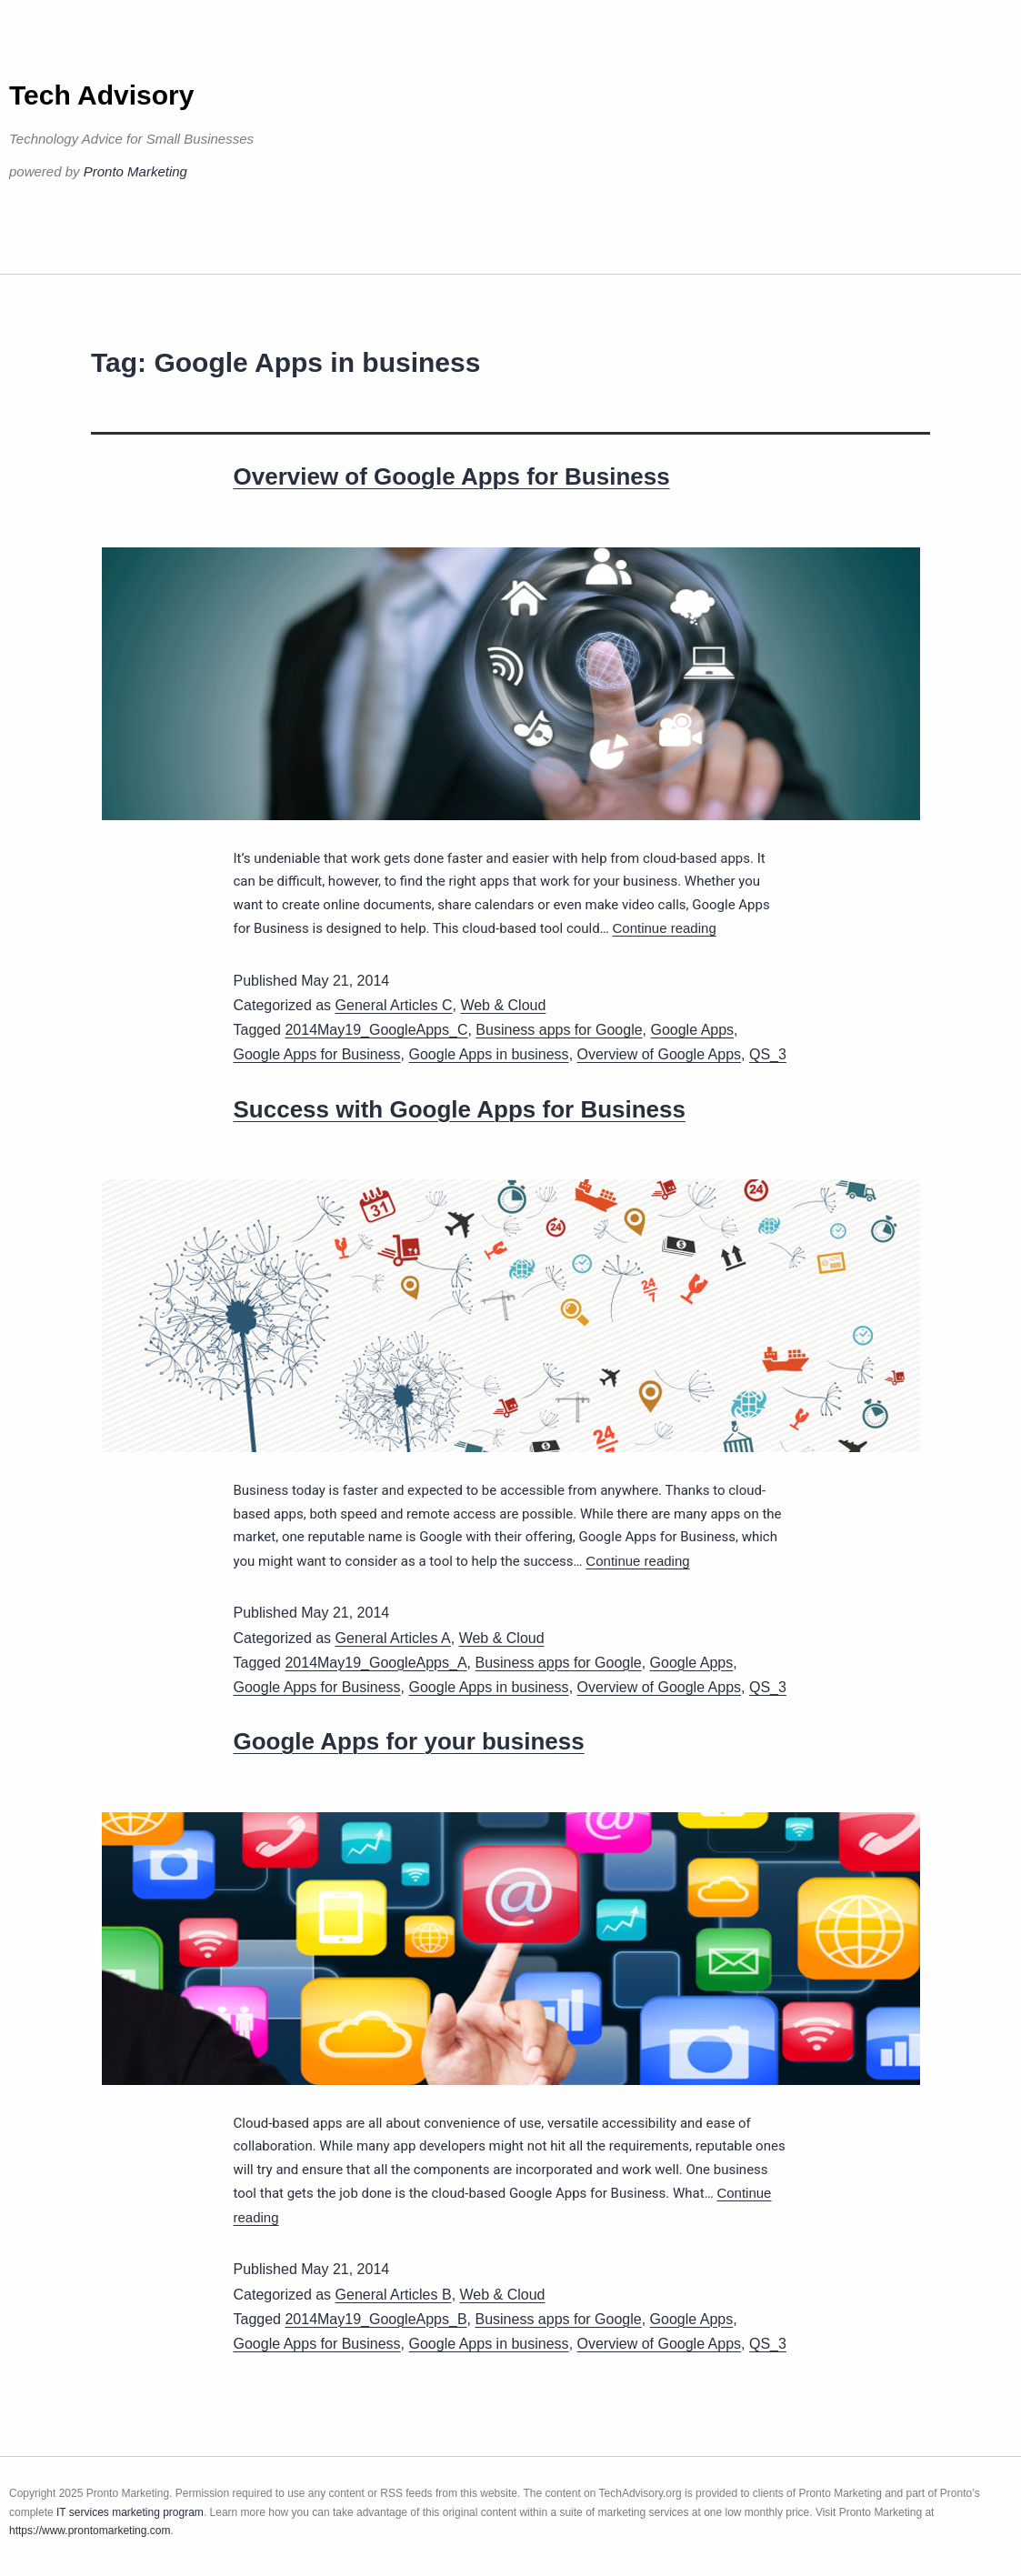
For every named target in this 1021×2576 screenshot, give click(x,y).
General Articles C (394, 1005)
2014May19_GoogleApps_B (375, 2319)
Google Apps (692, 1029)
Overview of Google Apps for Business (452, 476)
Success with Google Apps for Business (460, 1109)
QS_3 (767, 1054)
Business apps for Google (558, 1029)
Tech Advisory (101, 95)
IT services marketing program (130, 2512)
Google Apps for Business (317, 1054)
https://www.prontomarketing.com (89, 2530)
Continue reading (664, 928)
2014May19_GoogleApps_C (376, 1029)
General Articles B (393, 2294)
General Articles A (393, 1638)
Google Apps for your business (409, 1741)
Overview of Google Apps (659, 1054)
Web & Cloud (503, 1005)
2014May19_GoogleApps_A (375, 1662)
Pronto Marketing (135, 171)
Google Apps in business (489, 1054)
